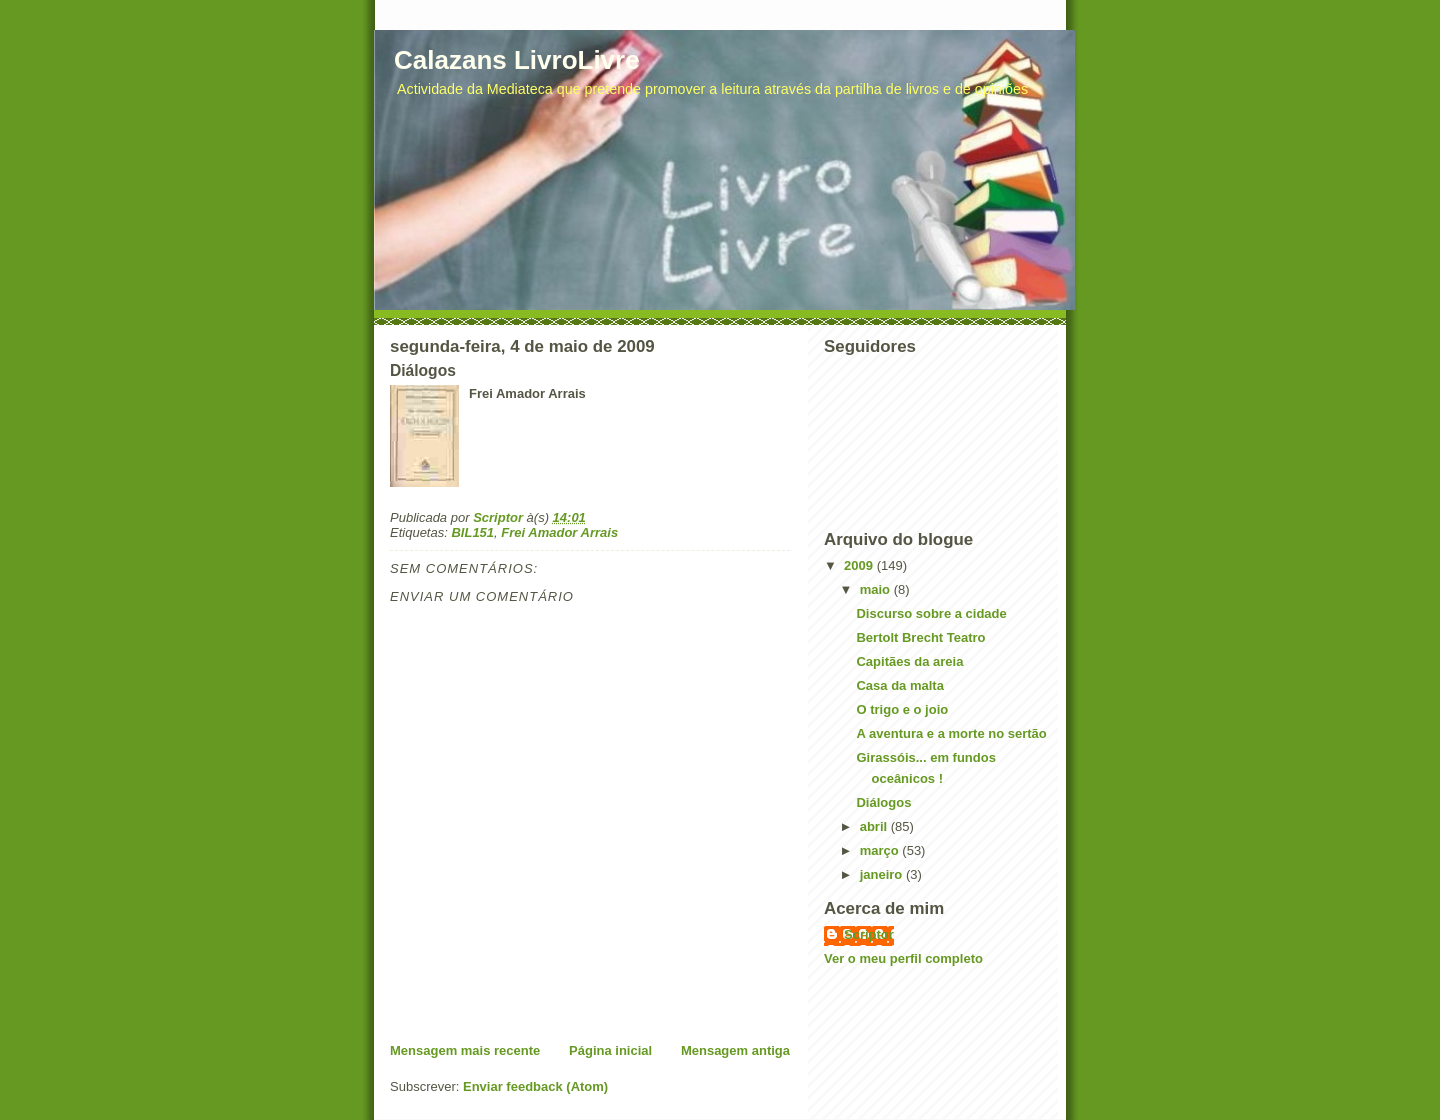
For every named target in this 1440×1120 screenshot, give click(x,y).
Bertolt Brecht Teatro (920, 637)
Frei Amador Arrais (559, 532)
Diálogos (883, 802)
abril (875, 826)
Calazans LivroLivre (517, 60)
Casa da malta (899, 685)
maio (877, 589)
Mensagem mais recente (465, 1050)
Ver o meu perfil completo (903, 958)
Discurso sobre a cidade (931, 613)
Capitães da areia (909, 661)
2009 (860, 565)
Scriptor (869, 934)
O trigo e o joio (902, 709)
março (881, 850)
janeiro (883, 874)
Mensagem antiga (735, 1050)
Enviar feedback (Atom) (535, 1086)
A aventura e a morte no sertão (951, 733)
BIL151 (472, 532)
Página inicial (610, 1050)
